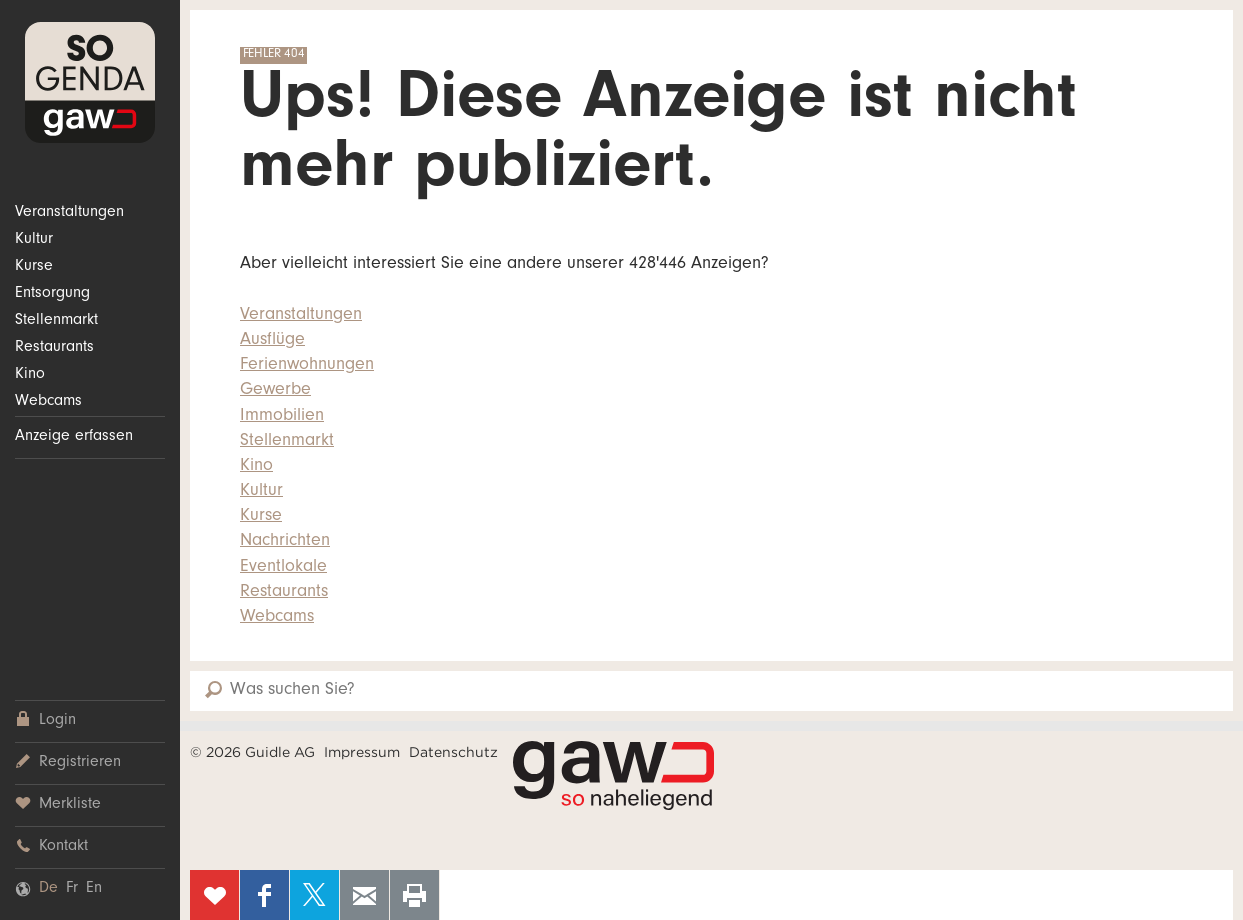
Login (45, 720)
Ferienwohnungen (307, 366)
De (48, 889)
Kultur (34, 240)
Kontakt (51, 846)
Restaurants (54, 348)
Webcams (48, 402)
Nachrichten (285, 542)
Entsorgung (52, 294)
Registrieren (68, 762)
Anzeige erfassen (74, 437)
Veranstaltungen (69, 213)
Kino (30, 375)
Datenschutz (453, 752)
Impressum (362, 752)
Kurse (34, 267)
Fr (72, 889)
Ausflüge (272, 341)
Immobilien (282, 417)
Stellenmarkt (56, 321)
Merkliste (58, 804)
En (94, 889)
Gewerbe (275, 391)
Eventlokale (283, 568)
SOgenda (90, 82)
